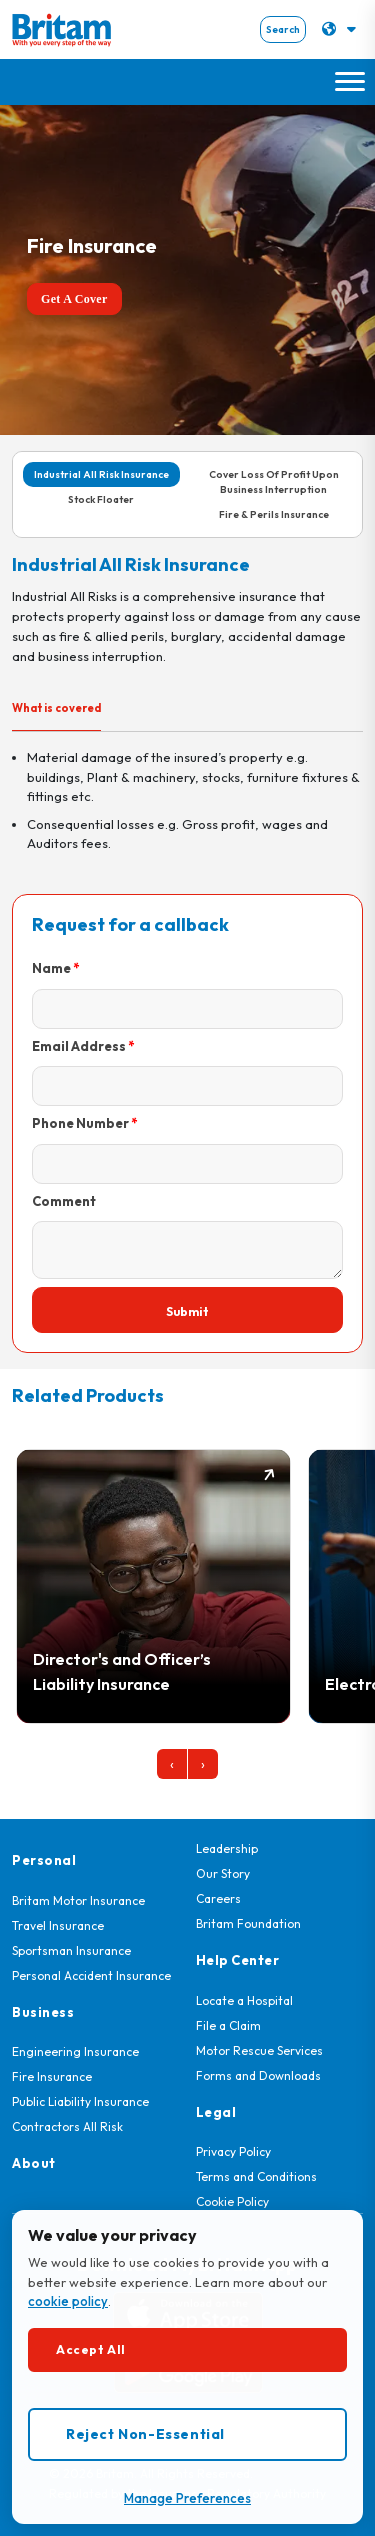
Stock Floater (101, 499)
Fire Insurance (52, 2076)
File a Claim (228, 2025)
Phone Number (80, 1123)
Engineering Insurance (75, 2051)
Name (51, 968)
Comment (64, 1201)
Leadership (227, 1848)
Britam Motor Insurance (78, 1900)
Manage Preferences (187, 2498)
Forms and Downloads (258, 2075)
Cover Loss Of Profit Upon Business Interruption (274, 482)
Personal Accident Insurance (91, 1975)
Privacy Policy (233, 2151)
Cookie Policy (232, 2201)
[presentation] (172, 1764)
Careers (218, 1898)
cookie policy (68, 2301)
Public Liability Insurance (80, 2101)
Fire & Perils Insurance (274, 514)
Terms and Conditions (256, 2176)
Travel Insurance (58, 1925)
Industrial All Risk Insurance (101, 474)
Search (283, 29)
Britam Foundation (248, 1923)
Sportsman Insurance (71, 1950)
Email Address (79, 1046)
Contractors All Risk (67, 2126)
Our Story (223, 1873)
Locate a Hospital (244, 2000)
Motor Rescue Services (259, 2050)
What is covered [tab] (56, 708)
